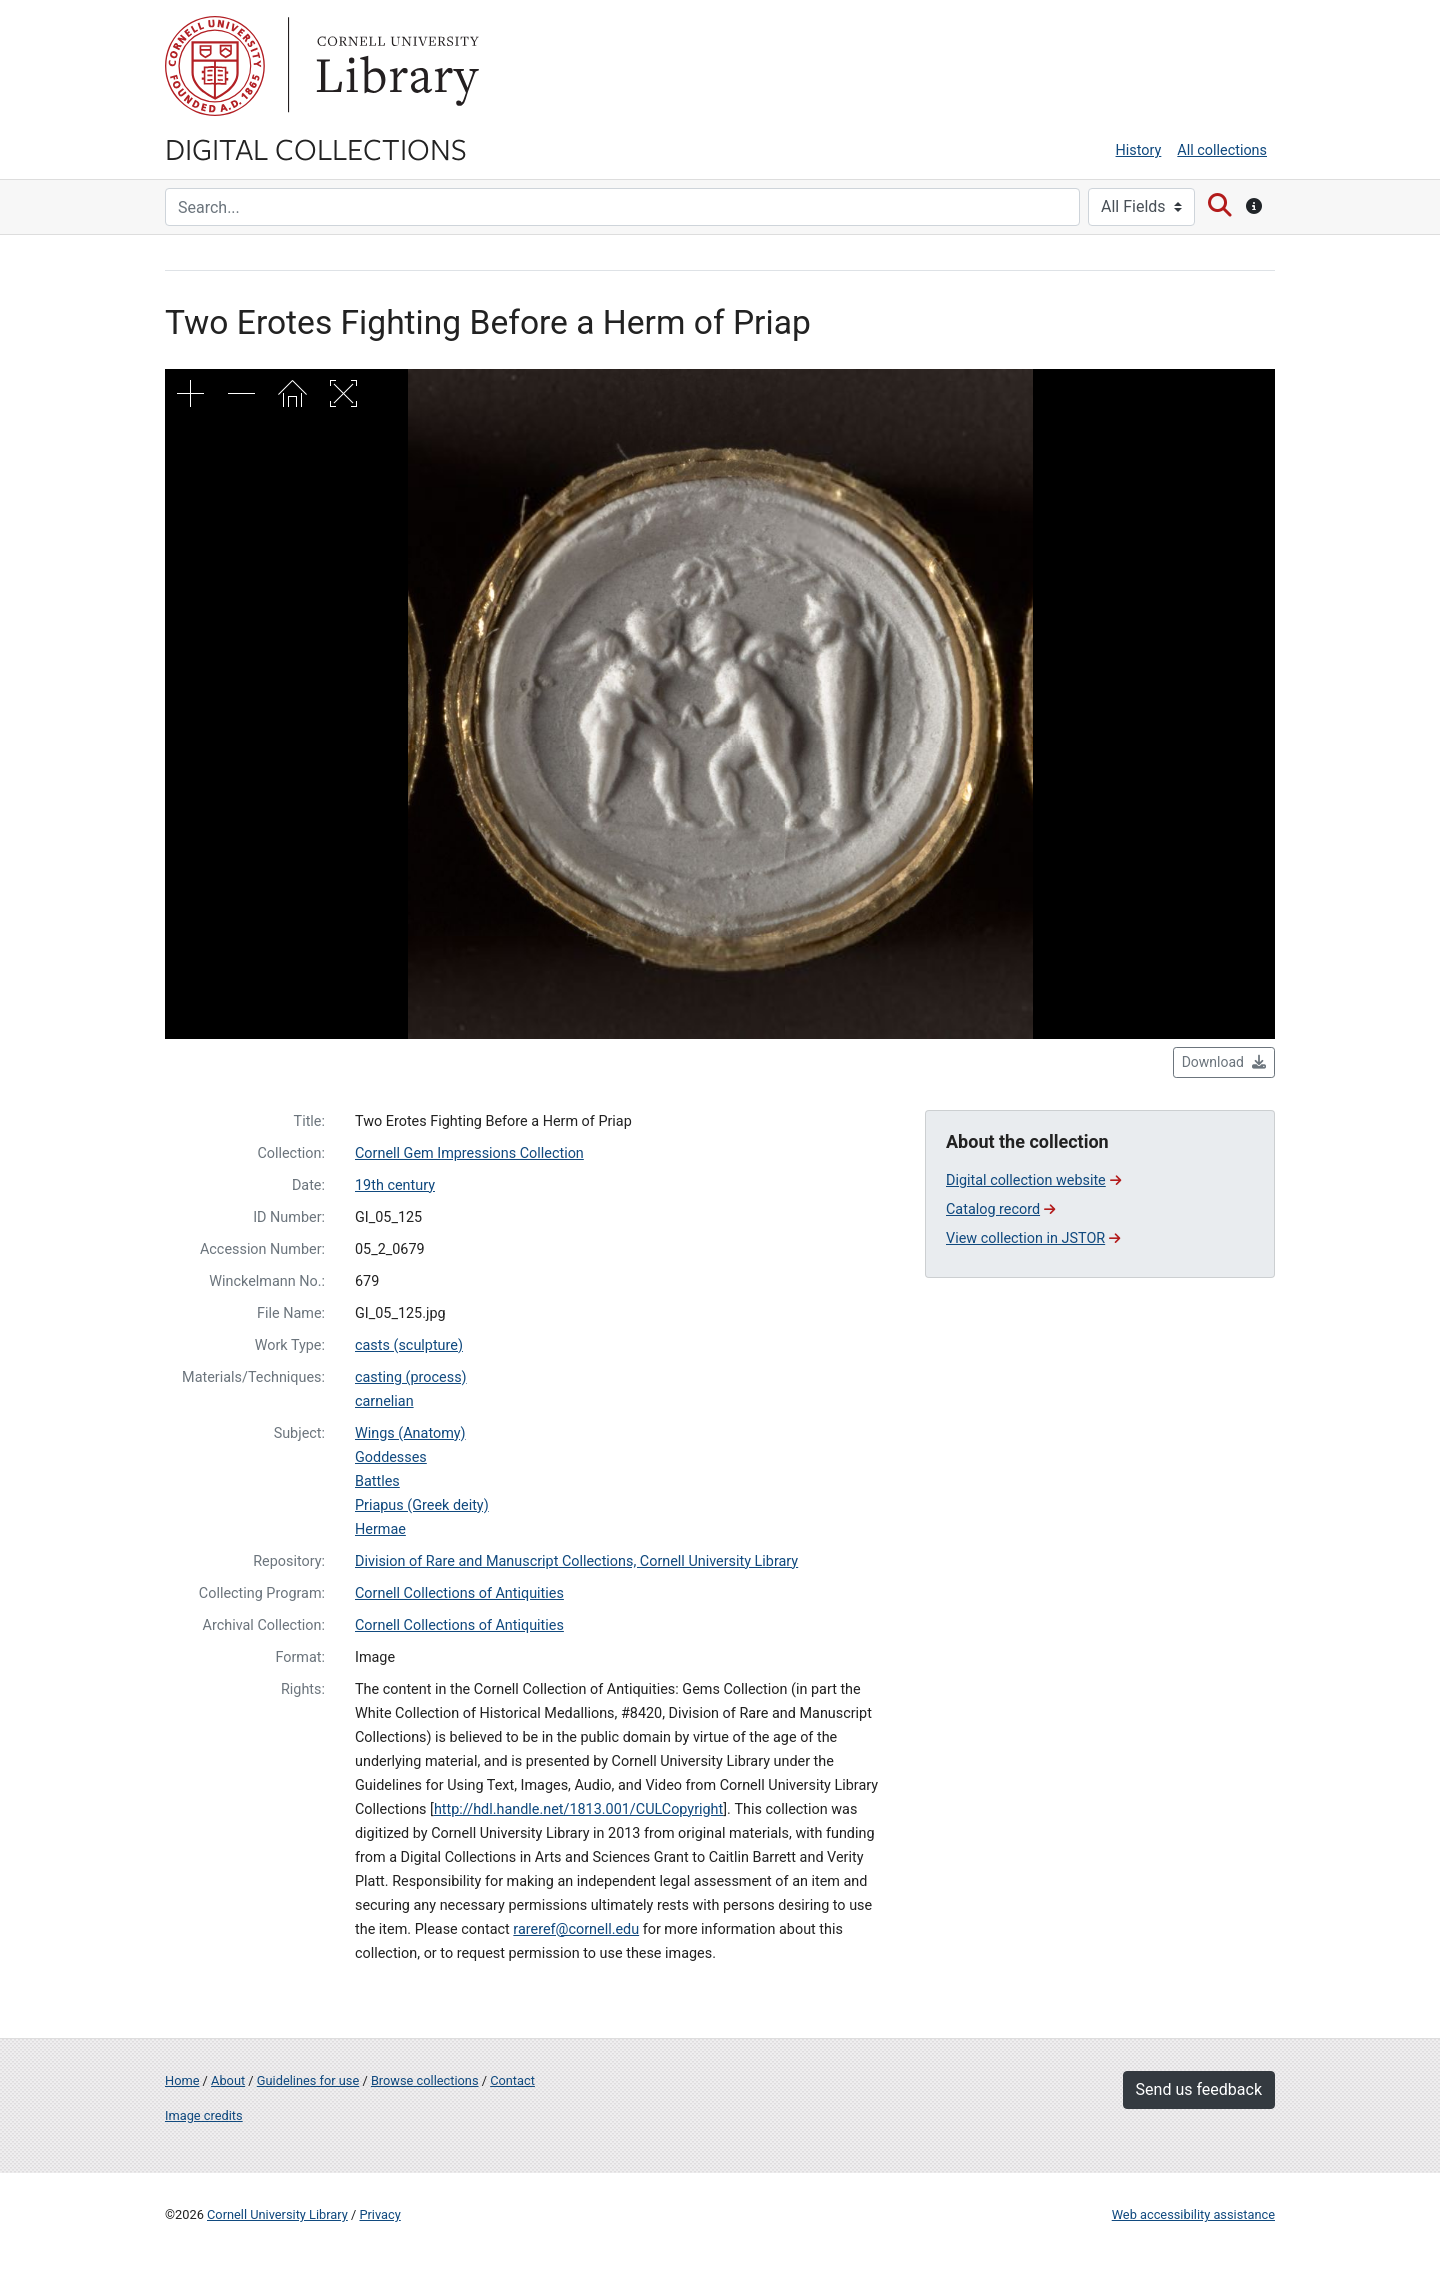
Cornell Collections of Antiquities (459, 1593)
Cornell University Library (277, 2214)
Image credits (204, 2115)
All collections (1222, 150)
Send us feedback (1199, 2089)
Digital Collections (316, 148)
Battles (377, 1481)
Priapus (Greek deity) (422, 1505)
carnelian (384, 1401)
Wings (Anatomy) (410, 1433)
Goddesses (391, 1457)
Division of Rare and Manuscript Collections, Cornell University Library (576, 1561)
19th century (395, 1185)
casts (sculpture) (409, 1345)
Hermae (380, 1529)
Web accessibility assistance (1193, 2214)
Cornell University (215, 66)
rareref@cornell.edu (576, 1929)
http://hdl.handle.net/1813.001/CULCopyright (578, 1809)
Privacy (379, 2214)
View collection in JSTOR (1033, 1238)
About (228, 2080)
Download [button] (1224, 1062)
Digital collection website (1033, 1180)
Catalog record (1000, 1209)
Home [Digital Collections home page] (182, 2080)
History (1139, 150)
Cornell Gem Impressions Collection (469, 1153)
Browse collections (425, 2080)
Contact (512, 2080)
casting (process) (411, 1377)
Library (395, 66)
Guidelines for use (308, 2080)
